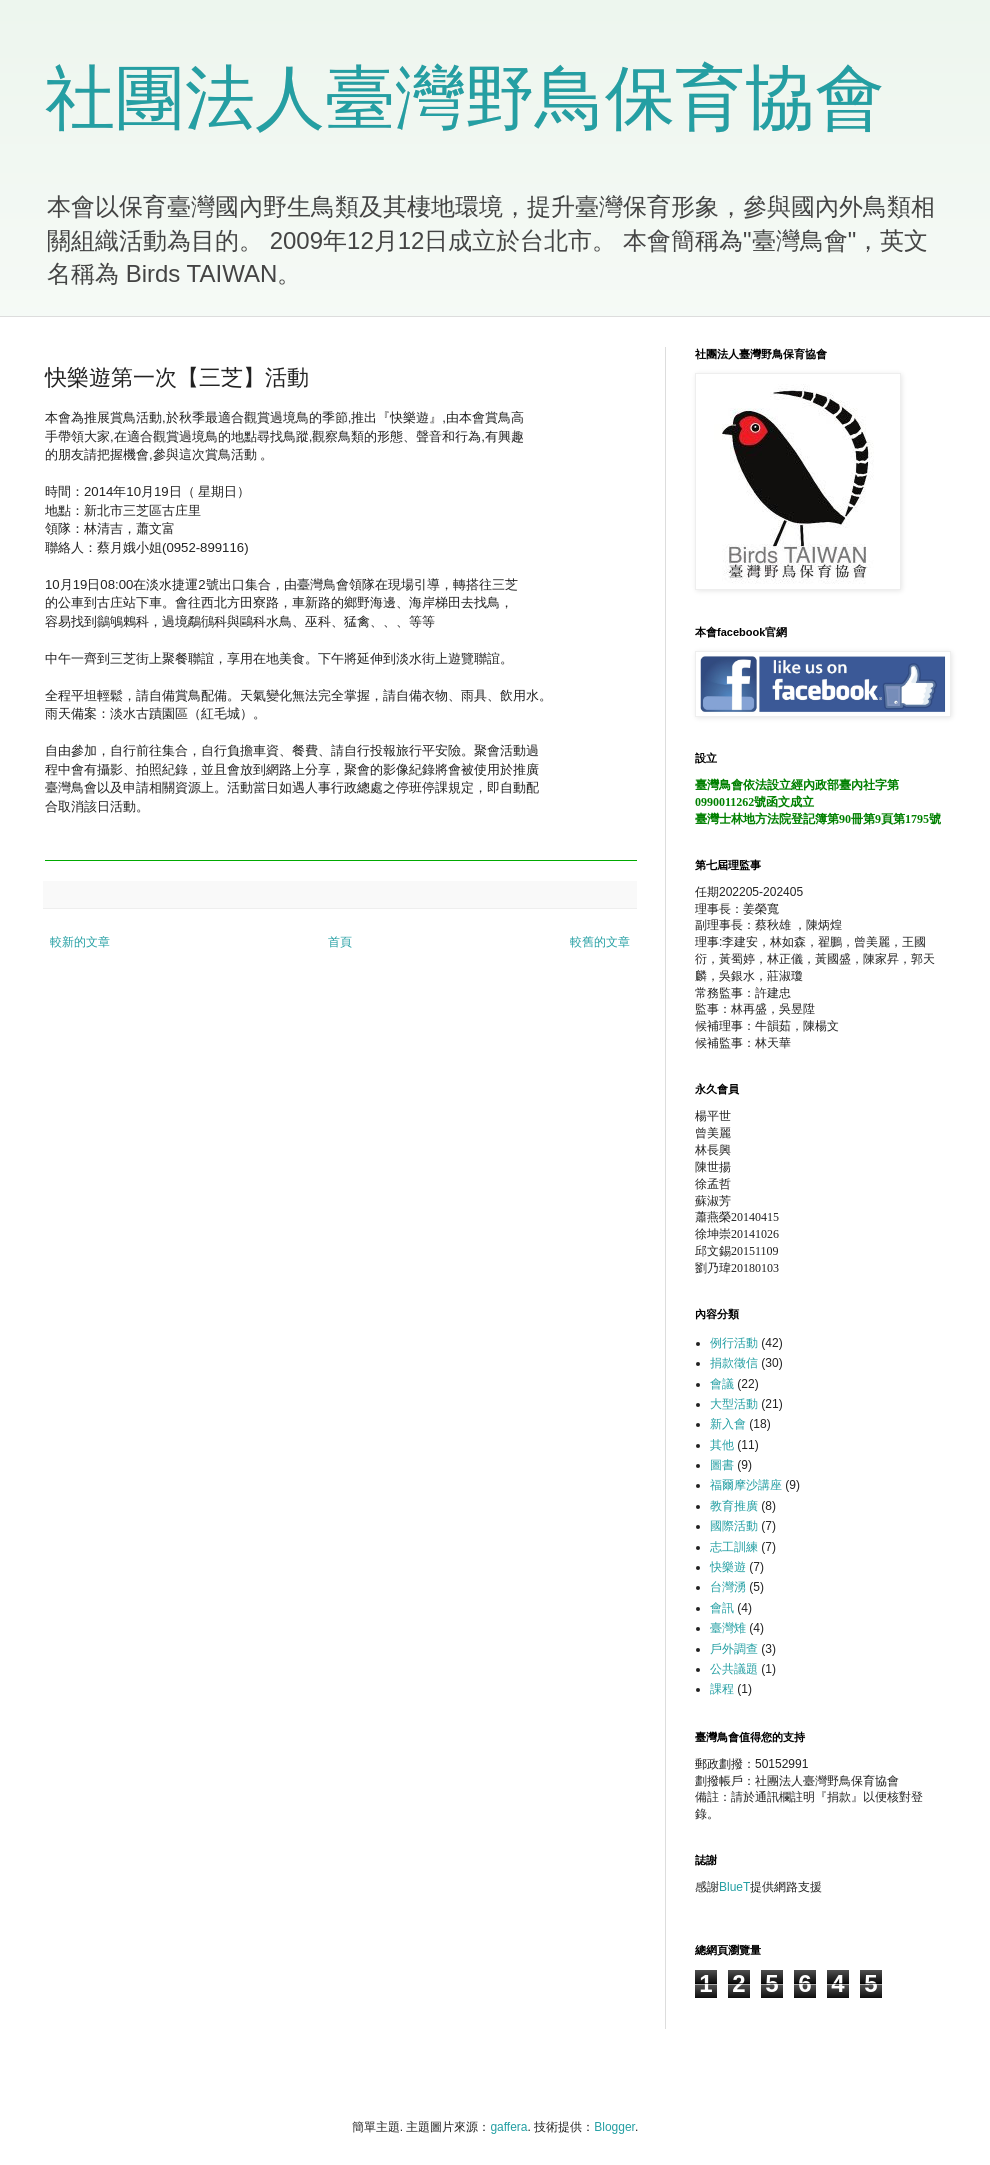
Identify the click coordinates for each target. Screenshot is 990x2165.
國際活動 (734, 1526)
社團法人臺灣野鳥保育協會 (465, 98)
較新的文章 (80, 942)
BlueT (734, 1887)
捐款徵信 (734, 1363)
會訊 (722, 1608)
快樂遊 (728, 1567)
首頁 (340, 942)
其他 (722, 1445)
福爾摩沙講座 (746, 1485)
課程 (722, 1689)
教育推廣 (734, 1506)
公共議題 (734, 1669)
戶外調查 (734, 1649)
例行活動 (734, 1343)
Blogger (614, 2127)
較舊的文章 (600, 942)
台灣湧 (728, 1587)
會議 (722, 1384)
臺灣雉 (728, 1628)
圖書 (722, 1465)
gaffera (508, 2127)
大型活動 (734, 1404)
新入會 (728, 1424)
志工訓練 (734, 1547)
